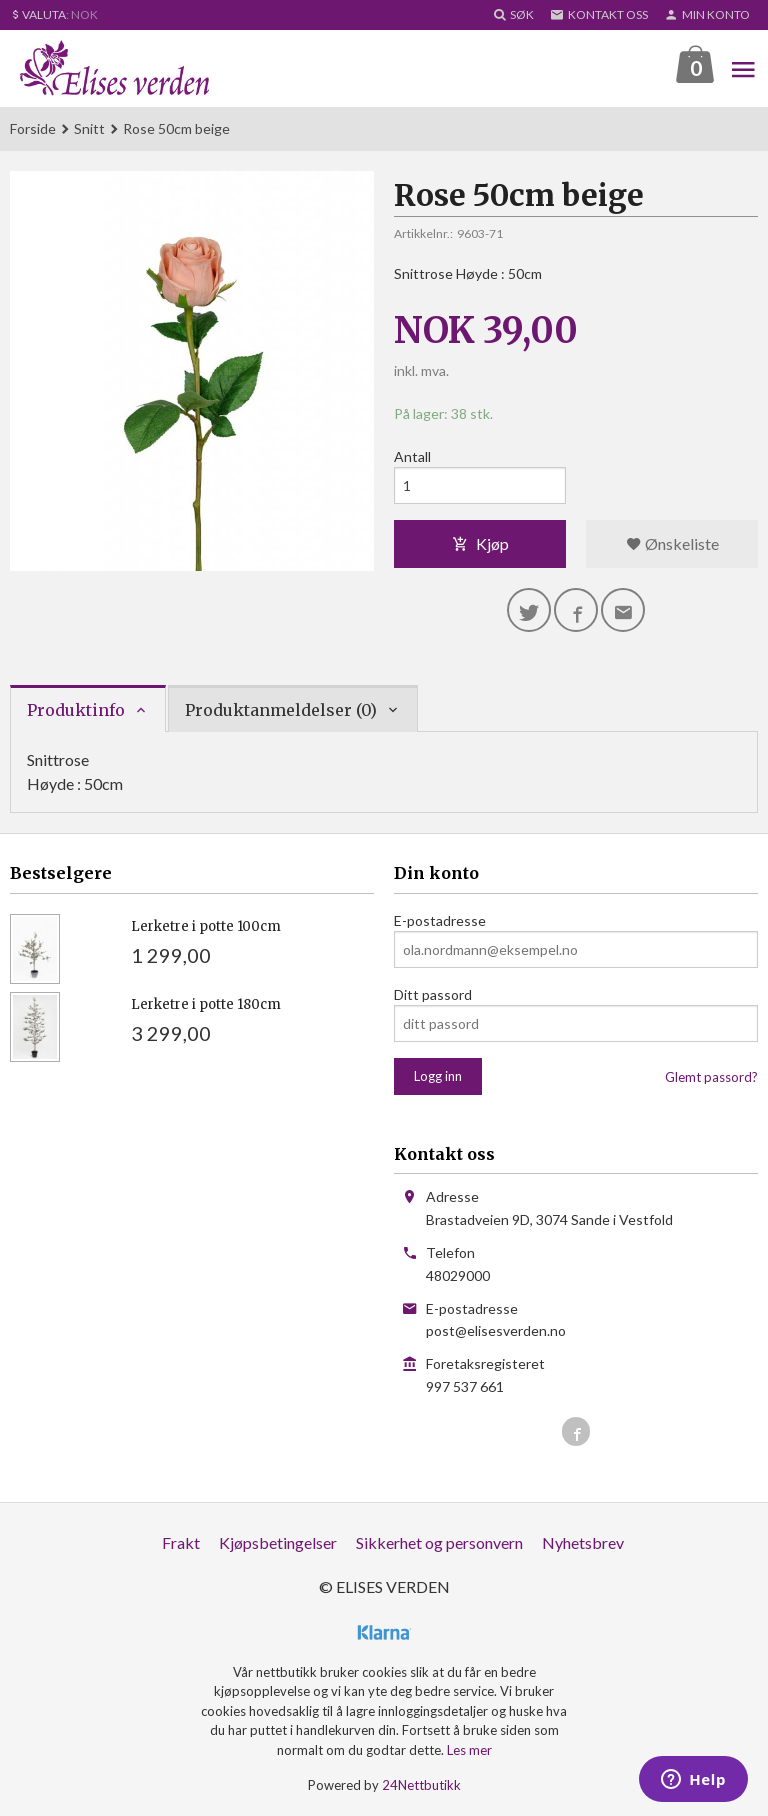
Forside (33, 128)
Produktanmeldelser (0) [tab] (281, 710)
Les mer (469, 1750)
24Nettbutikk (421, 1785)
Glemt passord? (711, 1077)
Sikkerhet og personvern (439, 1542)
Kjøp (480, 543)
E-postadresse (440, 920)
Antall (412, 456)
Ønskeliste (672, 543)
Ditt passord (433, 994)
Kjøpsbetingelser (278, 1542)
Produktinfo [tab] (76, 710)
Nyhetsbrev (583, 1542)
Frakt (181, 1542)
